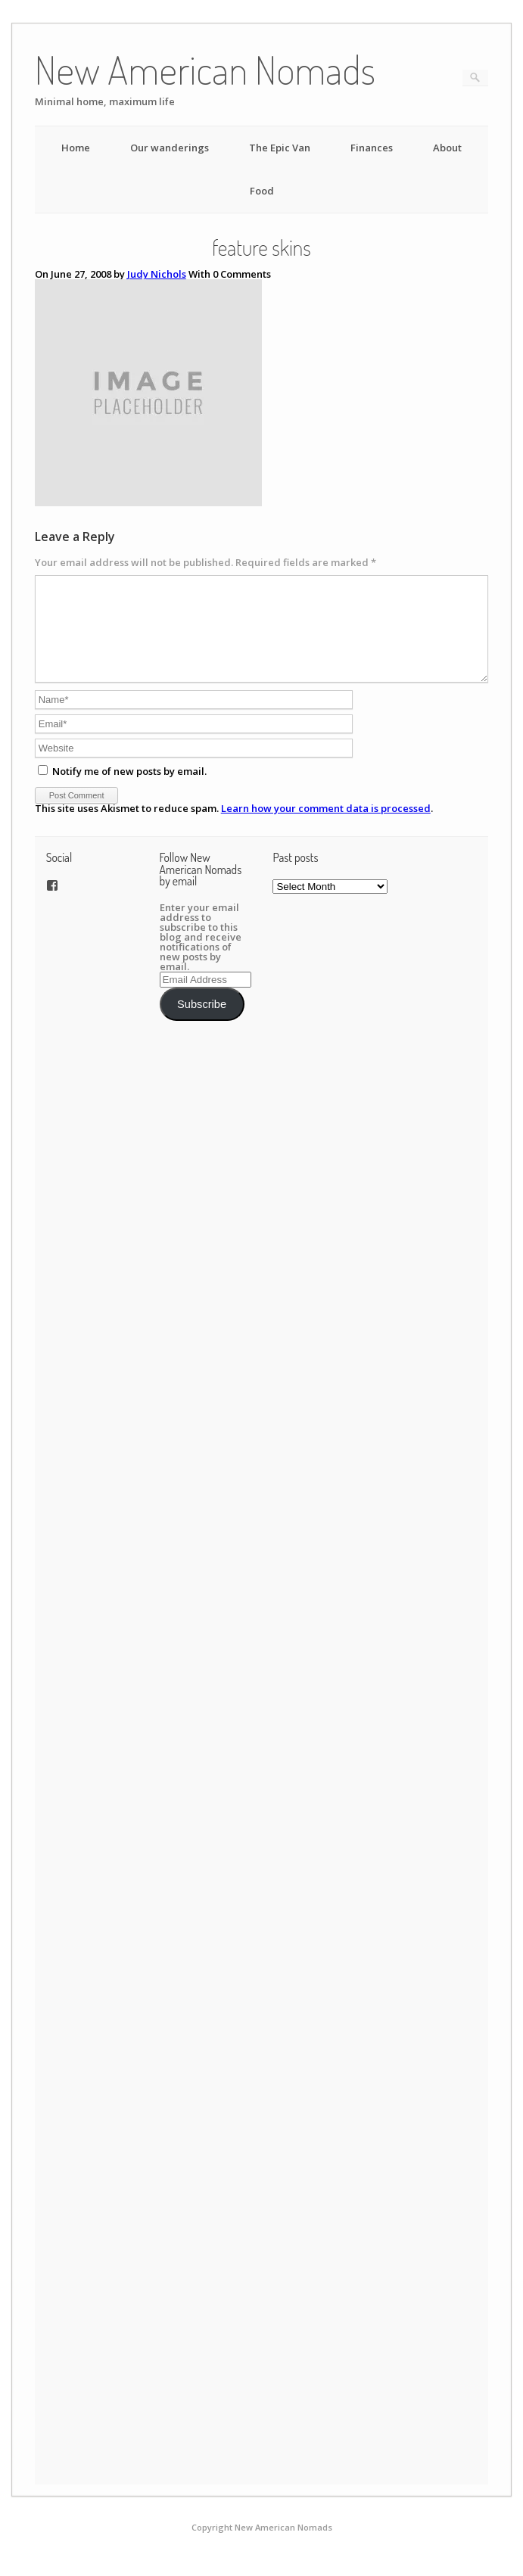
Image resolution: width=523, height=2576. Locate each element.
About (447, 147)
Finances (371, 147)
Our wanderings (169, 147)
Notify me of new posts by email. (129, 789)
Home (75, 147)
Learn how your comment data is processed (326, 826)
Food (262, 191)
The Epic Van (279, 147)
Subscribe (201, 1022)
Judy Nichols (156, 274)
